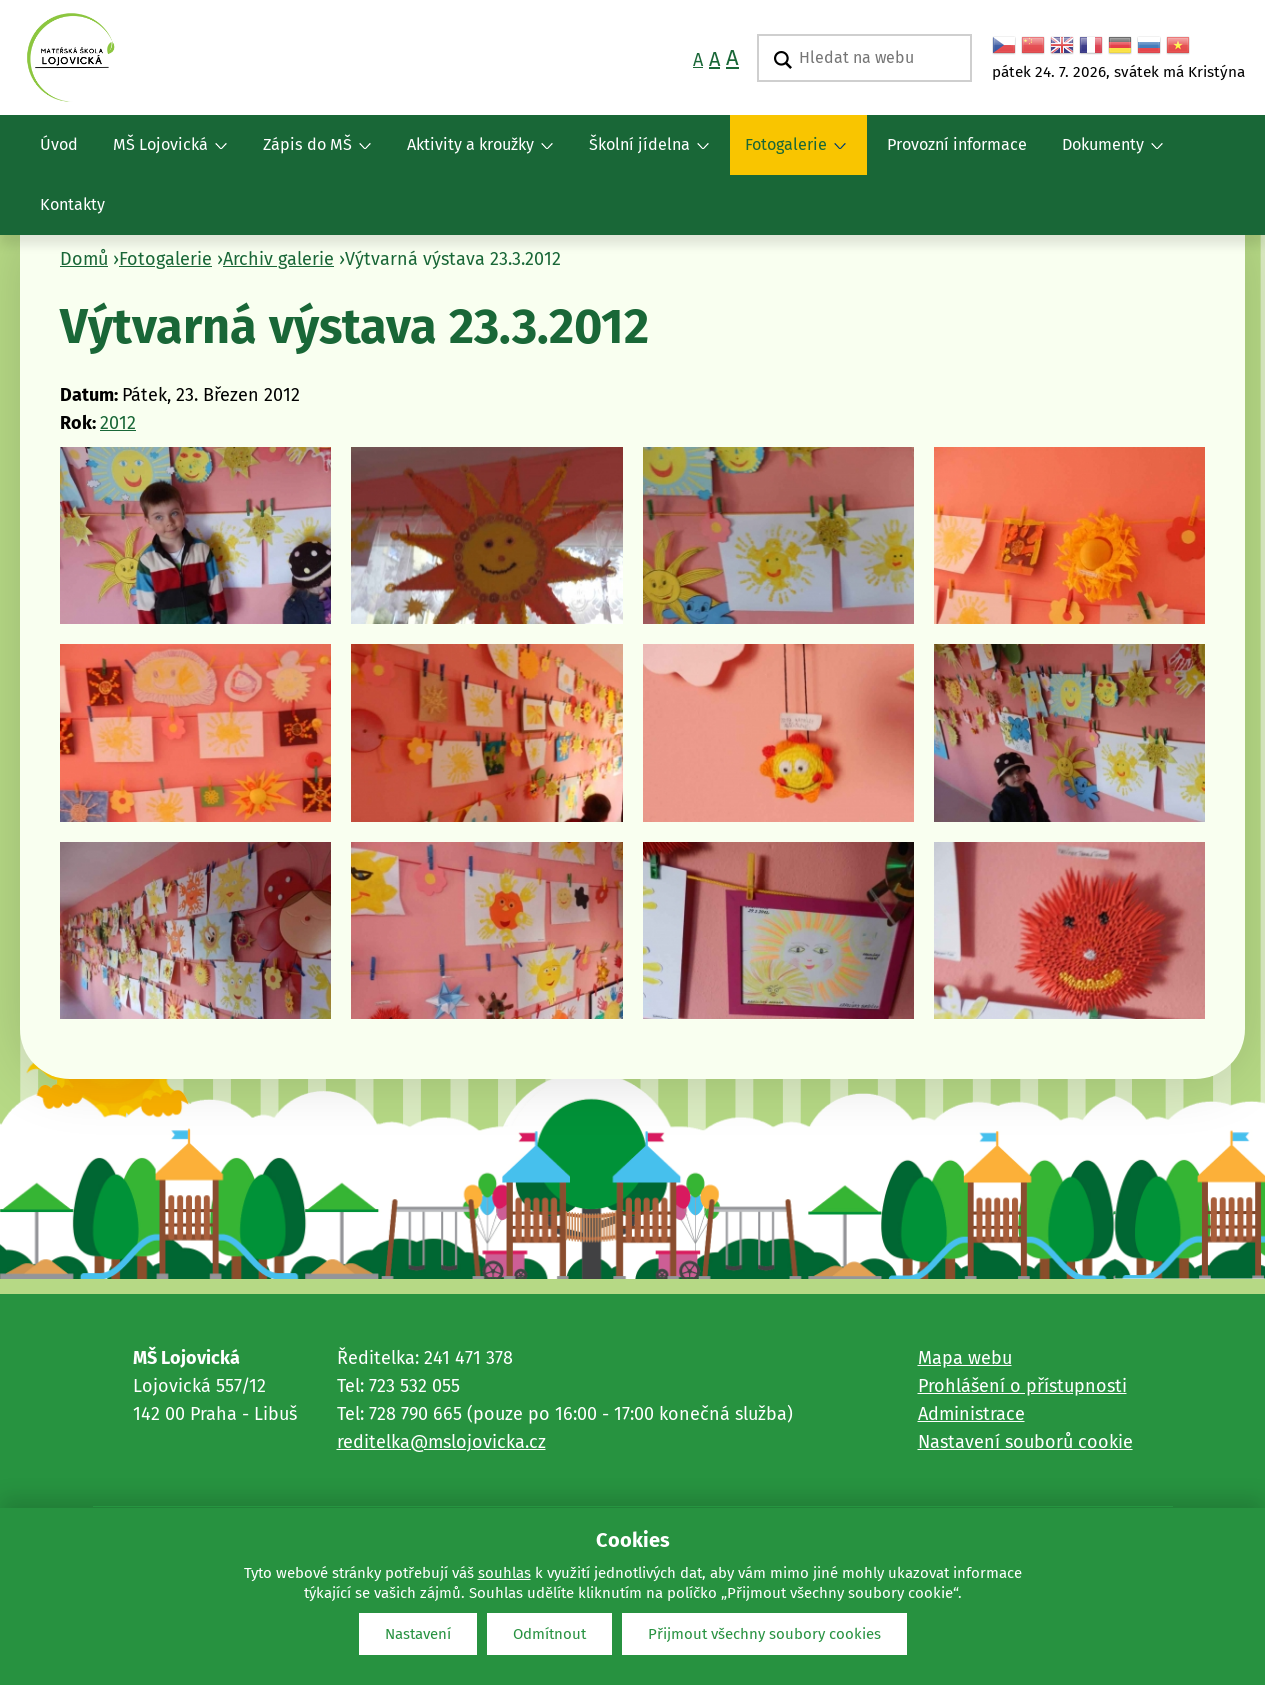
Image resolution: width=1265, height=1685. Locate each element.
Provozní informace (957, 144)
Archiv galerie (278, 259)
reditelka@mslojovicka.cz (441, 1442)
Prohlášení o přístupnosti (1022, 1386)
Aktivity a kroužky (472, 155)
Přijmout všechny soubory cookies (764, 1634)
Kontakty (72, 204)
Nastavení (418, 1634)
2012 (118, 423)
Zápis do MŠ (309, 155)
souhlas (504, 1573)
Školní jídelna (641, 155)
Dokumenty (1105, 155)
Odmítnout (549, 1634)
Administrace (971, 1414)
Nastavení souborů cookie (1025, 1442)
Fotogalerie (788, 155)
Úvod (59, 144)
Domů (84, 259)
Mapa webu (965, 1358)
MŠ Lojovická (162, 155)
